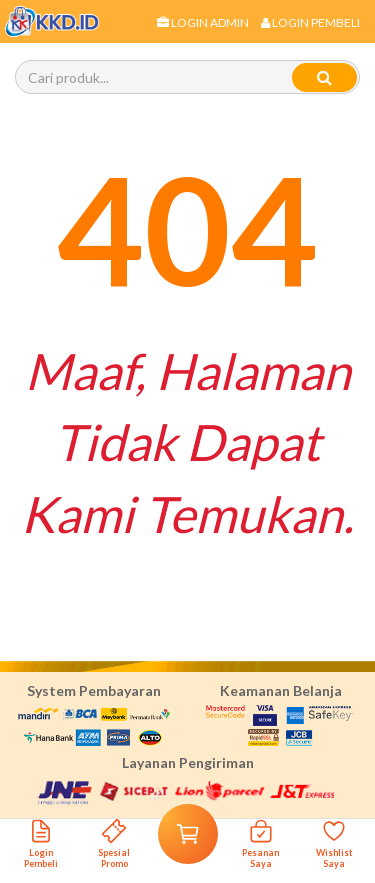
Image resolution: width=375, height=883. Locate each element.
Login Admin (203, 22)
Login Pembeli (310, 22)
